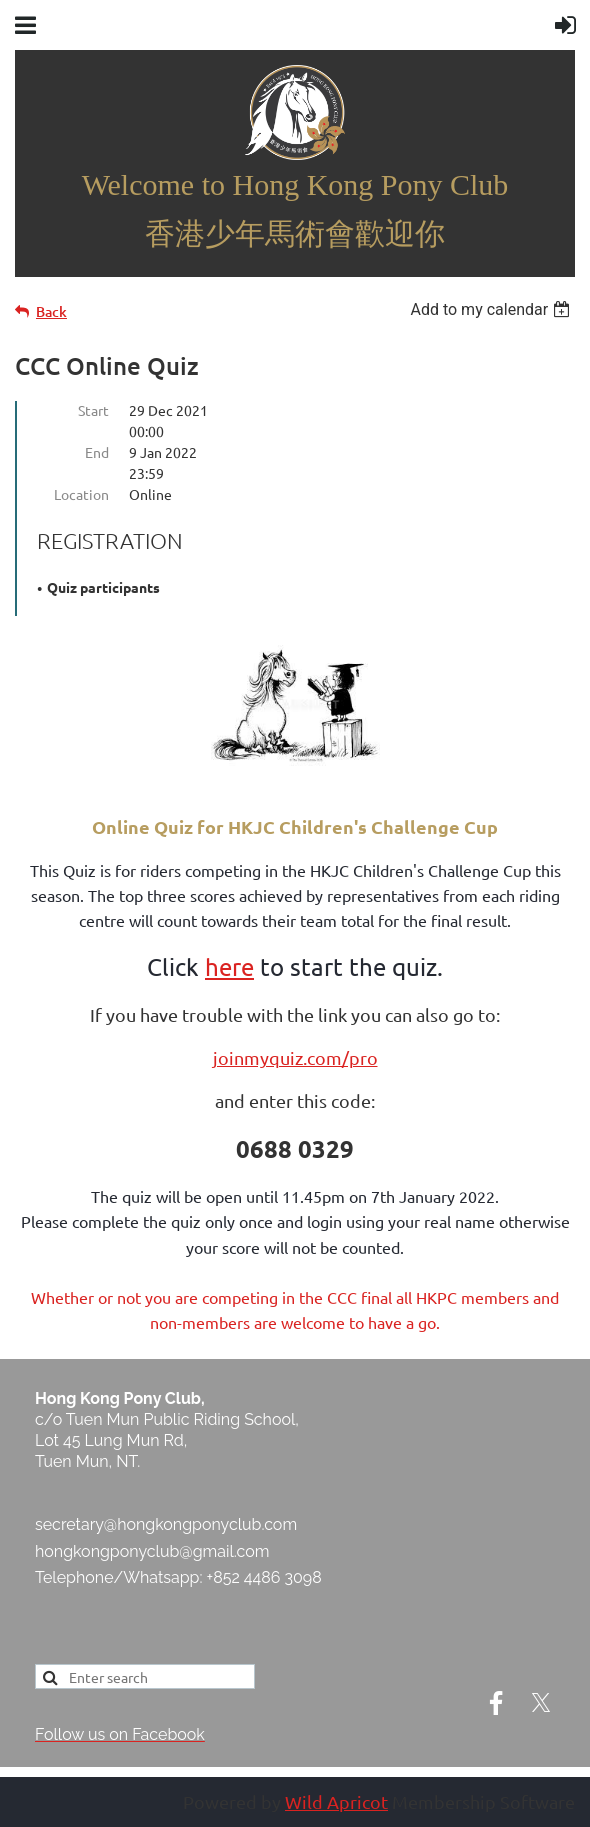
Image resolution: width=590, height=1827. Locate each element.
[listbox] (492, 309)
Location (81, 494)
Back (51, 311)
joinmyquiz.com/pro (295, 1057)
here (229, 966)
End (97, 452)
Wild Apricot (336, 1801)
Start (93, 410)
